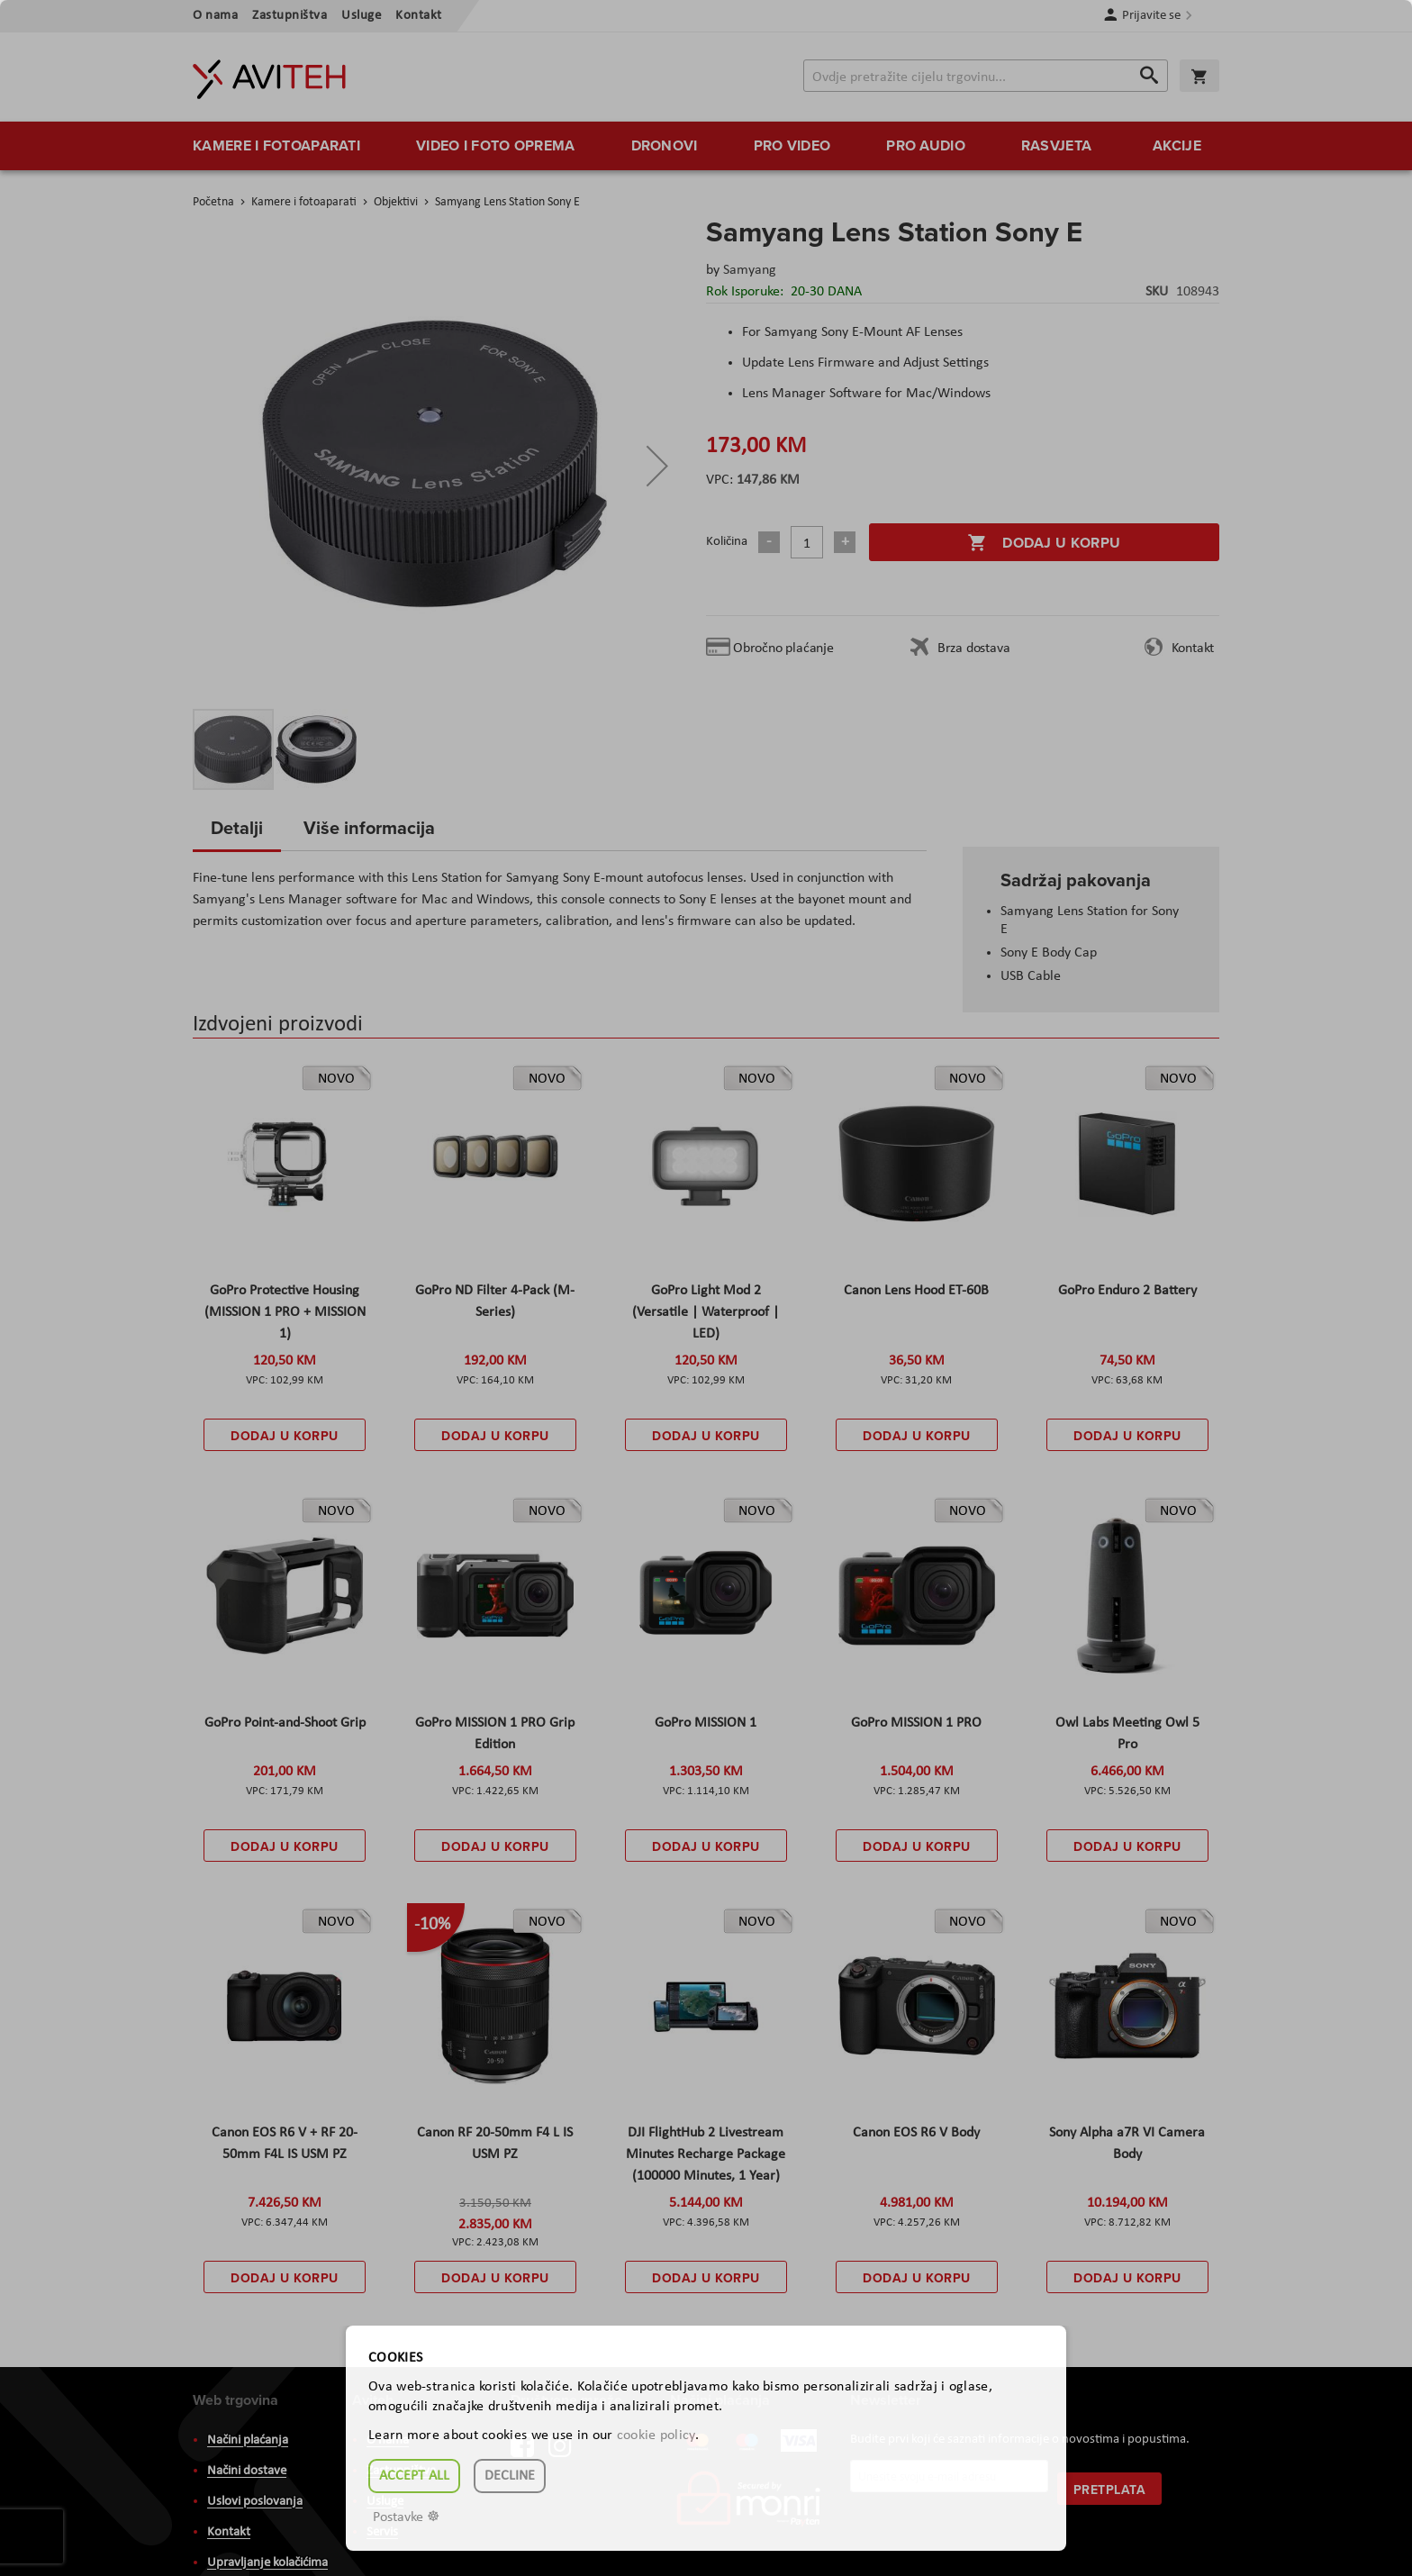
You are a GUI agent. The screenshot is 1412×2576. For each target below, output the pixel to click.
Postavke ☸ (406, 2517)
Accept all (414, 2476)
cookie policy (656, 2435)
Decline (509, 2476)
